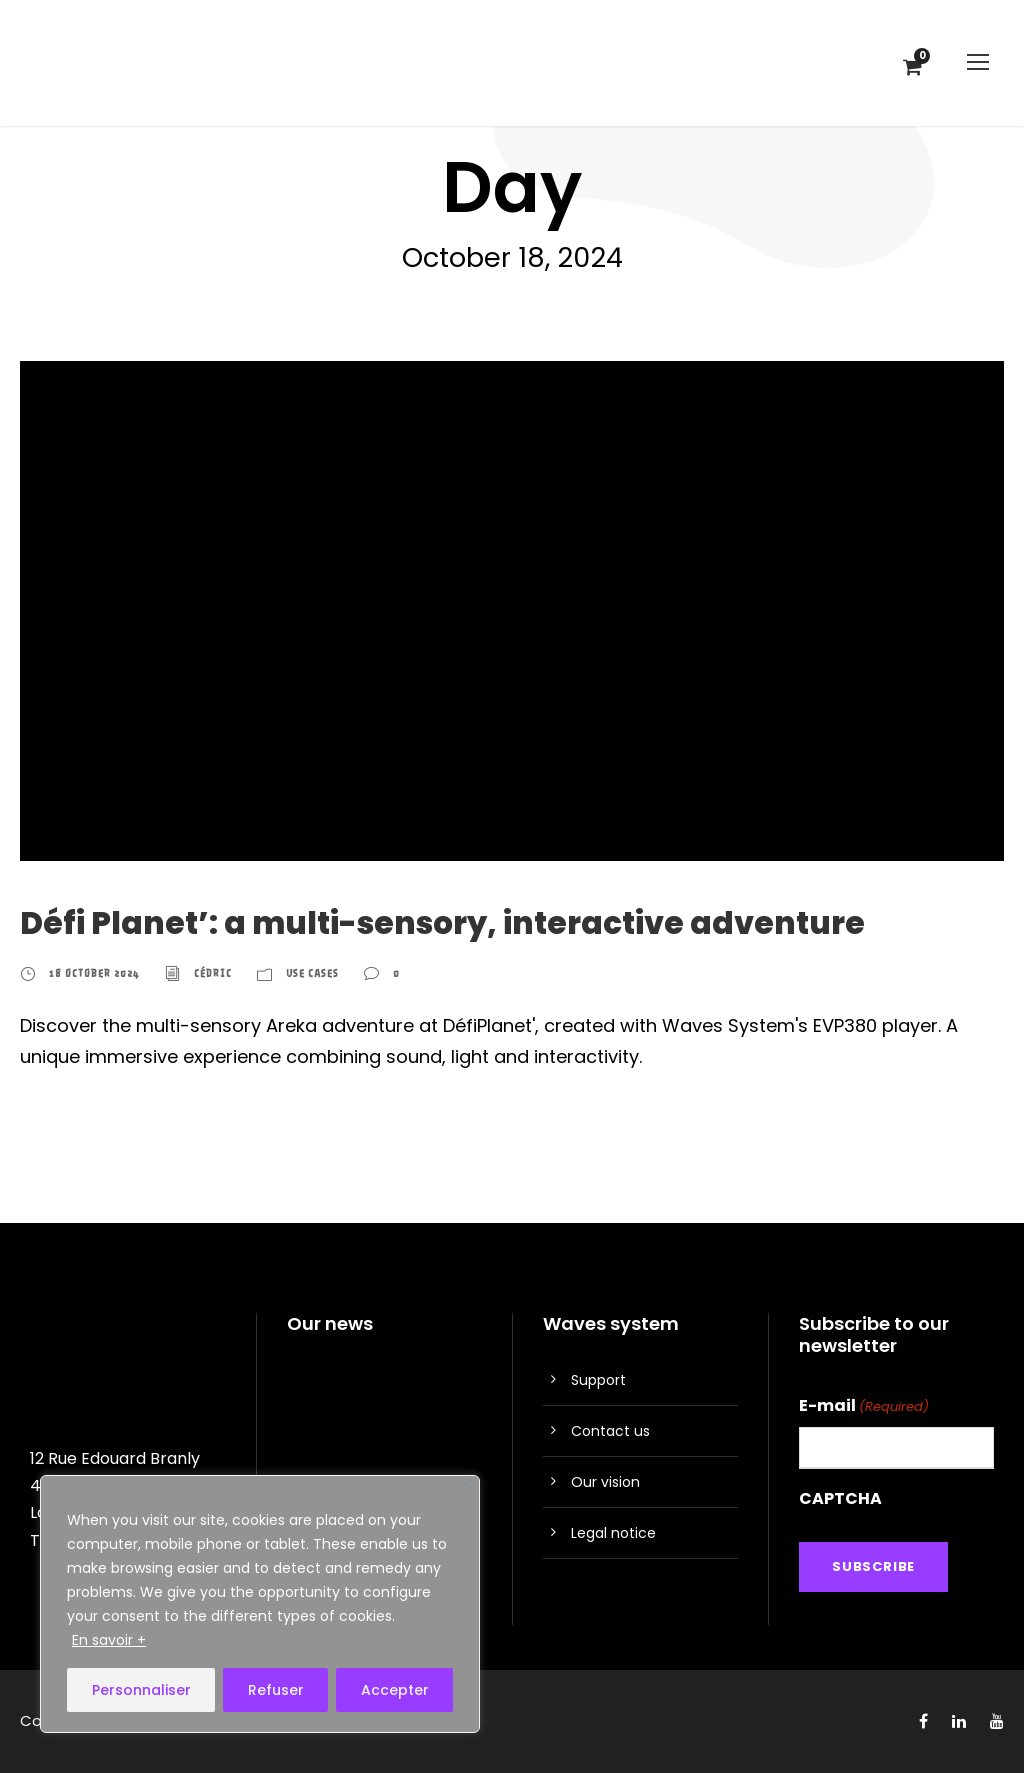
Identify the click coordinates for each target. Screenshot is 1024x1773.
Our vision (605, 1482)
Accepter (395, 1690)
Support (598, 1380)
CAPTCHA (840, 1498)
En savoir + (109, 1640)
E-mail (864, 1406)
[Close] (466, 1484)
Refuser (276, 1690)
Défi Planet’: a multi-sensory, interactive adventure (442, 923)
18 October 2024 (94, 973)
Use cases (312, 973)
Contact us (610, 1431)
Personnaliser (141, 1690)
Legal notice (613, 1533)
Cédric (213, 973)
